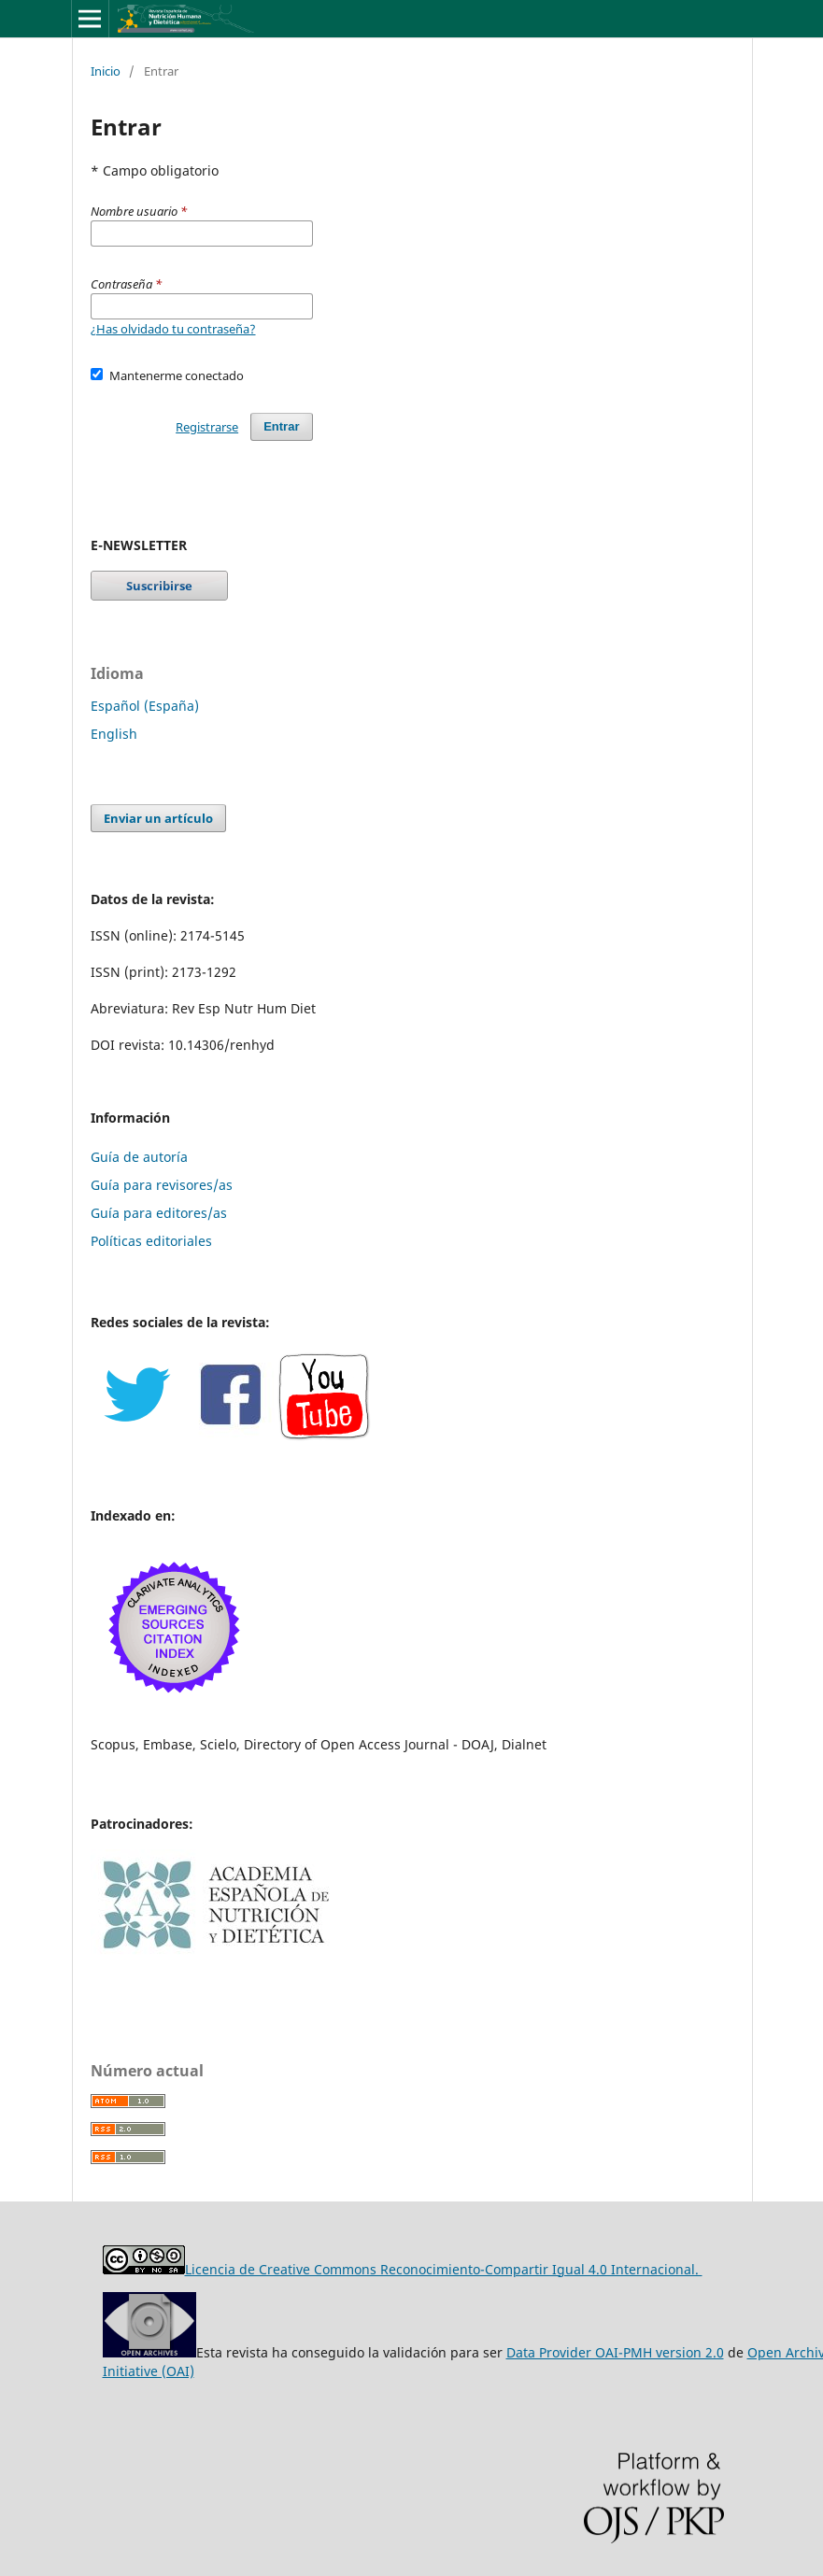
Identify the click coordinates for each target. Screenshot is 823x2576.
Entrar (281, 426)
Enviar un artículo (158, 818)
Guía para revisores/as (162, 1185)
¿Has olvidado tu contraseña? (173, 328)
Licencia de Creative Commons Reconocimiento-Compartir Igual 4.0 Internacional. (443, 2269)
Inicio (106, 71)
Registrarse (207, 426)
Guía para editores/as (159, 1213)
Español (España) (145, 706)
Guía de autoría (139, 1157)
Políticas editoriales (151, 1241)
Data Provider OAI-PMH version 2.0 (615, 2352)
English (114, 734)
